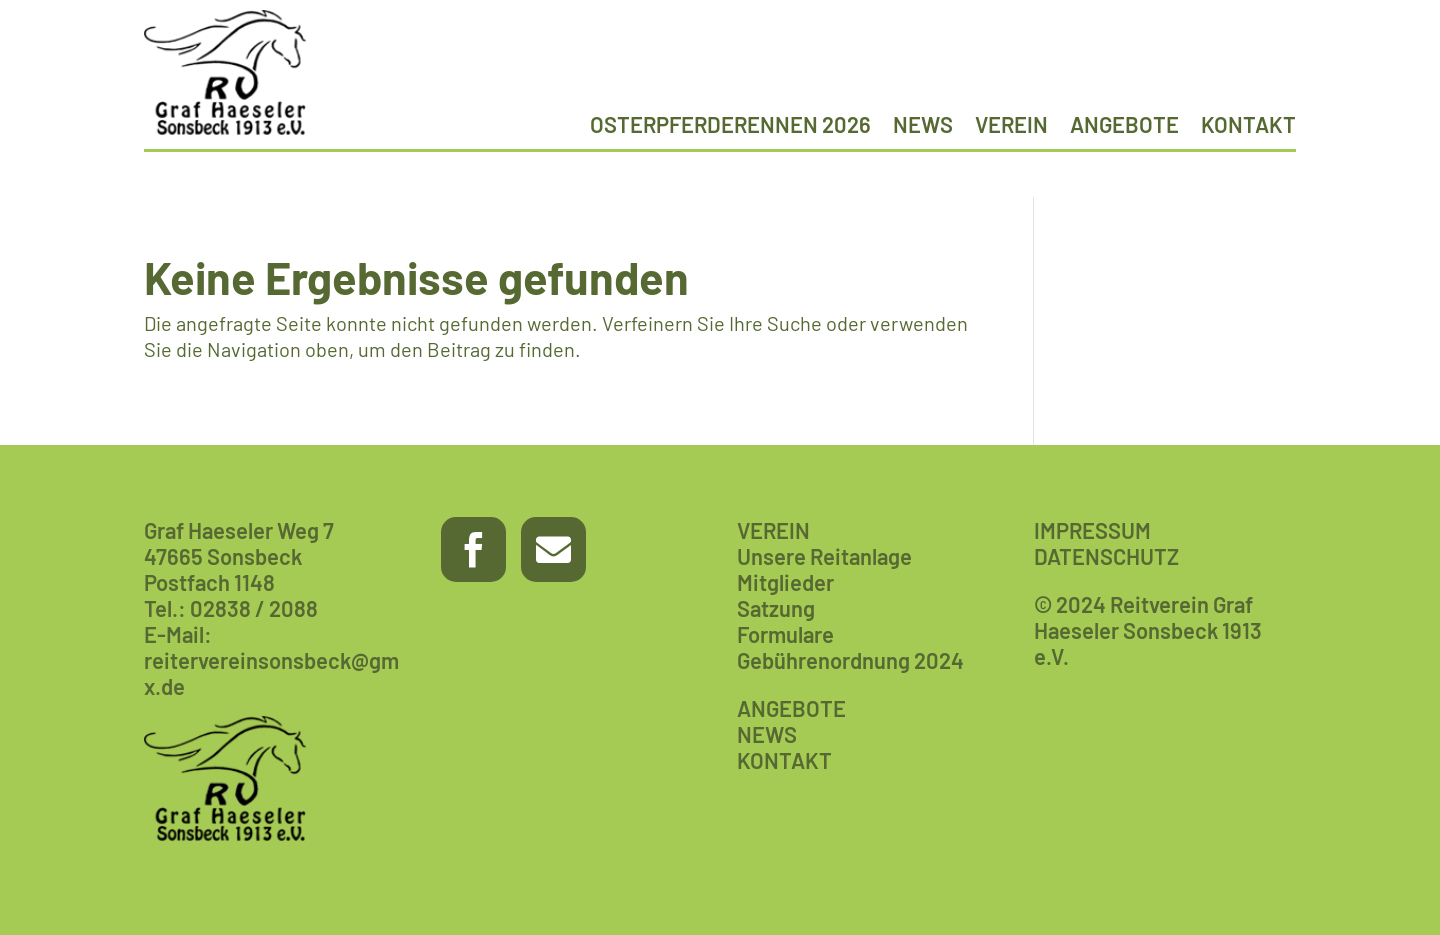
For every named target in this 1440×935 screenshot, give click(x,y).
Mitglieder (785, 582)
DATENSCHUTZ (1106, 556)
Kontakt (1248, 127)
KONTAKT (784, 760)
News (923, 127)
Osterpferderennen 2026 (730, 127)
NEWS (767, 734)
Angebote (1124, 127)
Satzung (776, 608)
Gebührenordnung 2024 (850, 660)
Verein (1011, 127)
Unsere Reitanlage (824, 556)
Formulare (785, 634)
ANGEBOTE (791, 708)
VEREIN (773, 530)
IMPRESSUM (1092, 530)
